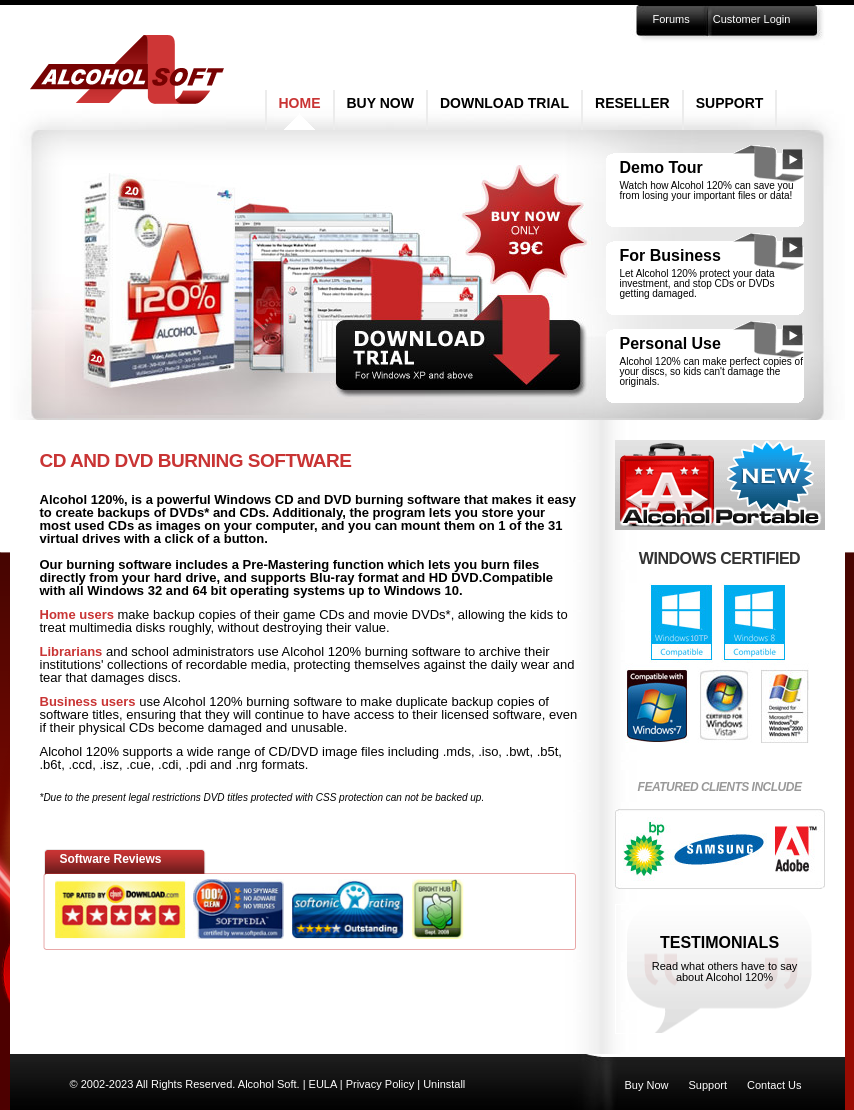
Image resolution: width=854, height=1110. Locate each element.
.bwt (518, 751)
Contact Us (774, 1085)
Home (300, 103)
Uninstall (444, 1084)
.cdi (168, 764)
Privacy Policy (380, 1084)
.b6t (51, 764)
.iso (488, 751)
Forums (671, 19)
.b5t (548, 751)
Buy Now (380, 103)
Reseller (632, 103)
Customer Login (752, 19)
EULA (323, 1084)
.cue (138, 764)
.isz (110, 764)
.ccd (80, 764)
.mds (457, 751)
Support (730, 103)
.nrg (246, 764)
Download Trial (504, 103)
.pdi (196, 764)
